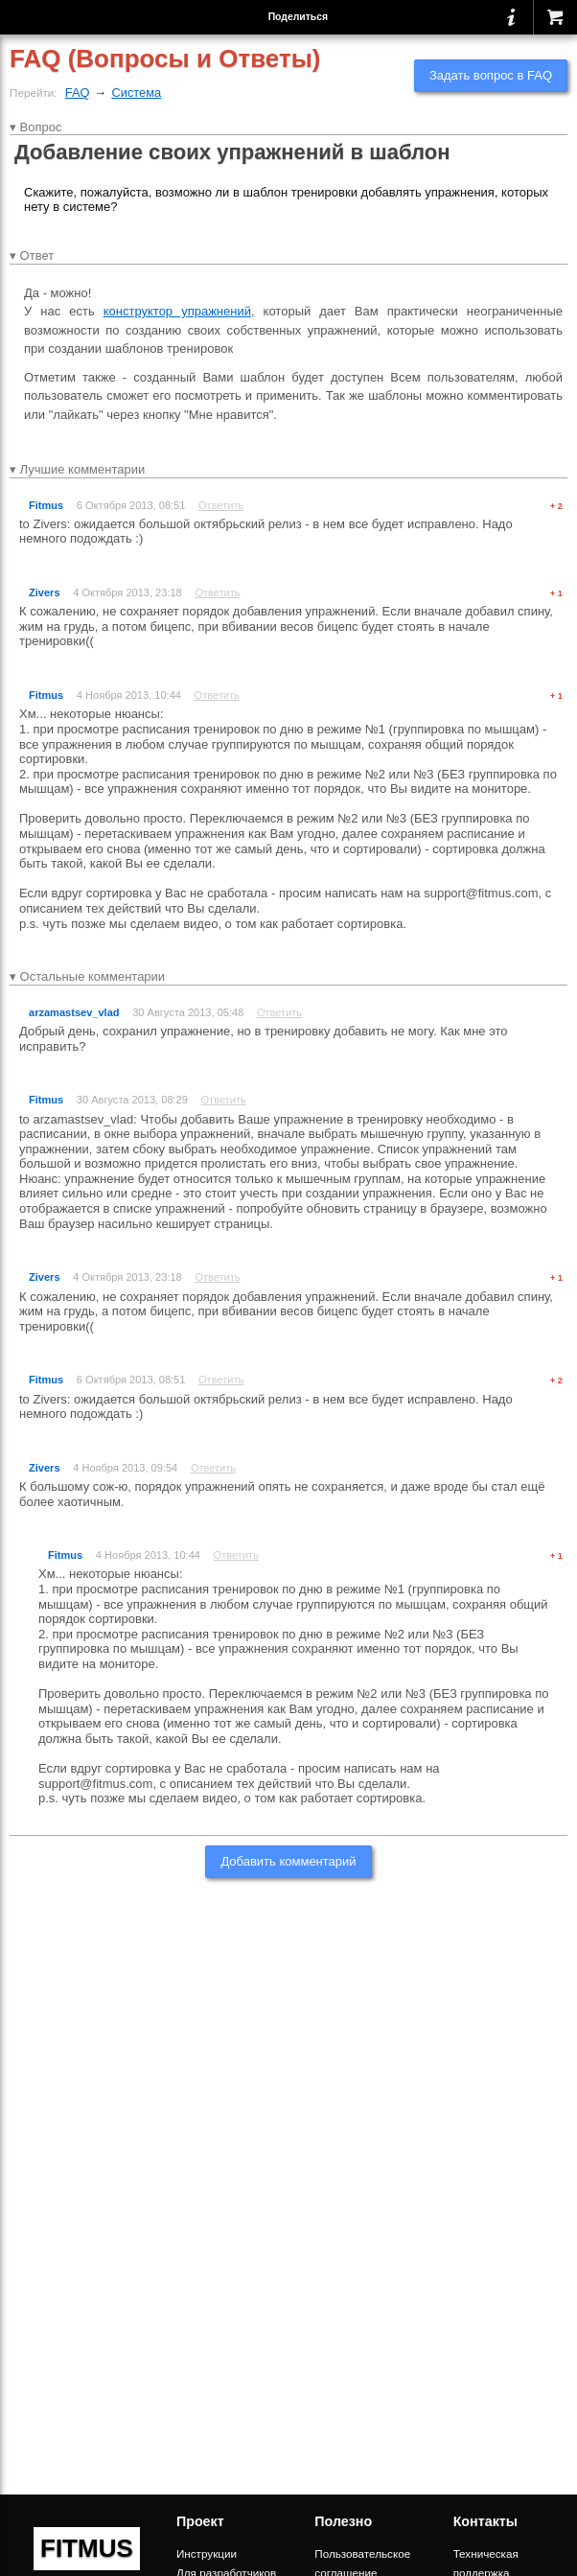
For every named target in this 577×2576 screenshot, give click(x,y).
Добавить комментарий (288, 1861)
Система (136, 92)
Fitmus (46, 505)
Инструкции (206, 2553)
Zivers (44, 592)
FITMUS (86, 2548)
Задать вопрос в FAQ (490, 75)
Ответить (220, 505)
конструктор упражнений (177, 311)
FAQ (77, 92)
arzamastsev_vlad (74, 1012)
